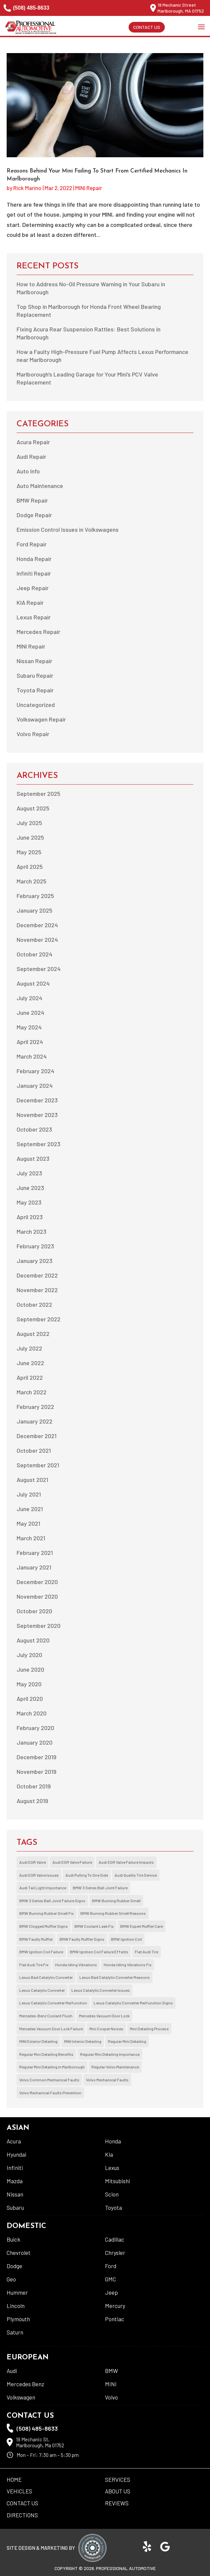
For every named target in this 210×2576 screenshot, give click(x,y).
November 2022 (37, 1289)
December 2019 (36, 1757)
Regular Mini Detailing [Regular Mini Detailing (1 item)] (127, 2041)
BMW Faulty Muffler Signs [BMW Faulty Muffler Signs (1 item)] (81, 1939)
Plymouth (18, 2319)
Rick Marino (27, 187)
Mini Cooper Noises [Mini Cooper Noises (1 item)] (106, 2028)
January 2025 (34, 910)
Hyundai (16, 2154)
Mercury (115, 2305)
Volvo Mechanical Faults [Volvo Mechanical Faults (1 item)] (107, 2079)
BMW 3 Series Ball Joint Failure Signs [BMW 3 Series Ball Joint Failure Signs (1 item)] (52, 1900)
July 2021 (29, 1494)
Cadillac (114, 2239)
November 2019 (36, 1771)
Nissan (15, 2194)
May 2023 (29, 1202)
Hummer (17, 2292)
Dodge (14, 2266)
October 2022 (34, 1304)
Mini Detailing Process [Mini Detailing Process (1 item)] (149, 2028)
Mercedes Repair (38, 631)
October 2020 (34, 1611)
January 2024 (34, 1085)
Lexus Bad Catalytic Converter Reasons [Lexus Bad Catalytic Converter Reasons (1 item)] (114, 1977)
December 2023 (37, 1100)
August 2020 (33, 1640)
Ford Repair (32, 544)
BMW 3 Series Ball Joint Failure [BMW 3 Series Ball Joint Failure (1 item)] (100, 1887)
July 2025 (29, 822)
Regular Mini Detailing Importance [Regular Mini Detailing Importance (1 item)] (110, 2054)
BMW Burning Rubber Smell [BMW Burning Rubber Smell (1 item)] (116, 1900)
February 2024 (35, 1071)
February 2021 (35, 1552)
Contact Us (146, 27)
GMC (110, 2279)
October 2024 (34, 954)
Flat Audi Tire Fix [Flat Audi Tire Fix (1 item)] (34, 1964)
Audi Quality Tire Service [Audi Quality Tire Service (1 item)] (136, 1875)
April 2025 (30, 866)
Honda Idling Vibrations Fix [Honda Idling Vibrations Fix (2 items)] (128, 1964)
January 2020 (34, 1742)
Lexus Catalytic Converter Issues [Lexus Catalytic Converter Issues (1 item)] (100, 1990)
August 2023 (33, 1158)
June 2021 (30, 1508)
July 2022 (29, 1348)
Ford (110, 2266)
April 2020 (30, 1698)
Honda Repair (34, 558)
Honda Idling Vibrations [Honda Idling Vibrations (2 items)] (76, 1964)
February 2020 (35, 1727)
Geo (11, 2279)
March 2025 (32, 881)
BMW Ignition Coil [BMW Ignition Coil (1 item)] (126, 1939)
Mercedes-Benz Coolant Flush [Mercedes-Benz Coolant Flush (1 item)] (45, 2015)
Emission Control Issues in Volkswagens (68, 529)
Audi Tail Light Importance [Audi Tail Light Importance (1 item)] (42, 1887)
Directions (22, 2515)
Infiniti (15, 2167)
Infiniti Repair (34, 573)
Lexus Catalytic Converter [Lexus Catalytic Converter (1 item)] (42, 1990)
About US (117, 2491)
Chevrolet (19, 2252)
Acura (14, 2141)
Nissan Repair (34, 660)
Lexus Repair (34, 617)
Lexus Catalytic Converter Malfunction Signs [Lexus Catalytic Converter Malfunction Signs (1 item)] (133, 2002)
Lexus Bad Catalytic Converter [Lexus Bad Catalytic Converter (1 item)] (46, 1977)
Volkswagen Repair (41, 719)
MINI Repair (88, 187)
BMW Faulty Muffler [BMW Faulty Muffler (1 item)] (36, 1939)
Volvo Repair (33, 733)
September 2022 (38, 1319)
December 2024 (37, 925)
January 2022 (34, 1421)
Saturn (15, 2332)
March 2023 (32, 1231)
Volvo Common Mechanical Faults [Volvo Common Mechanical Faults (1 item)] (49, 2079)
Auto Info (28, 471)
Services (117, 2479)
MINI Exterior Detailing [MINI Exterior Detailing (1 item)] (38, 2041)
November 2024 (37, 939)
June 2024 (30, 1012)
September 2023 (38, 1144)
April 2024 (30, 1041)
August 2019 (32, 1800)
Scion (112, 2194)
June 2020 (30, 1669)
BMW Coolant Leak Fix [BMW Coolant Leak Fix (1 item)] (94, 1926)
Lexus (112, 2167)
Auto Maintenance (40, 485)
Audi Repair (31, 456)
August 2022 (33, 1333)
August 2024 (33, 983)
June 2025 (30, 837)
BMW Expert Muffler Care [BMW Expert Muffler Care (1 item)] (141, 1926)
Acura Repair (33, 442)
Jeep (111, 2292)
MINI (111, 2384)
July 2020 (29, 1654)
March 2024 (32, 1056)
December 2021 (36, 1435)
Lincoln (16, 2305)
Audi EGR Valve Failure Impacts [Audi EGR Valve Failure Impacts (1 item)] (126, 1862)
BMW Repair (32, 500)
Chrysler (115, 2252)
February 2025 (35, 895)
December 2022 (37, 1275)
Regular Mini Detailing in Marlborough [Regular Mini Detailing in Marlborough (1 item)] (52, 2066)
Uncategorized (36, 704)
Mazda (15, 2181)
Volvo (111, 2397)
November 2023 (37, 1114)
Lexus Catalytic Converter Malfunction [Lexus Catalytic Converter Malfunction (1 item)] (53, 2002)
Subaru (15, 2207)
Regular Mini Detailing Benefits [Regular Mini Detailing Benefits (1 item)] (46, 2054)
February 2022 (35, 1406)
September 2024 (38, 968)
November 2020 (37, 1596)
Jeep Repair (33, 588)
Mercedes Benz (25, 2384)
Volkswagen (21, 2397)
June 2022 (30, 1362)
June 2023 (30, 1187)
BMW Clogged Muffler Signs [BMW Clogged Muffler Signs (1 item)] (43, 1926)
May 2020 (29, 1684)
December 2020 (37, 1581)
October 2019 (34, 1786)
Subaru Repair (35, 675)
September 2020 (38, 1625)
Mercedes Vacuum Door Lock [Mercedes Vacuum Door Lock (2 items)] (104, 2015)
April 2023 (30, 1216)
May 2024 (29, 1027)
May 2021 (28, 1523)
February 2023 (35, 1246)
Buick (13, 2239)
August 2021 (32, 1479)
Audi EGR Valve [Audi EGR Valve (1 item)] (32, 1862)
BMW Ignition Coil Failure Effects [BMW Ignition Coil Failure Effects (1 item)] (99, 1951)
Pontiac (114, 2319)
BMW (111, 2370)
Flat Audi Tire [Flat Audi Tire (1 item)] (146, 1951)
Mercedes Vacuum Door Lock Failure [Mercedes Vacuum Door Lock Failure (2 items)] (51, 2028)
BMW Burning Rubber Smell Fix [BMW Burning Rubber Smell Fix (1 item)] (46, 1913)
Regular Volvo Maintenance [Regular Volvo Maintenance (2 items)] (115, 2066)
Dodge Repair (34, 515)
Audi (12, 2370)
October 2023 (34, 1129)
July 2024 (29, 998)
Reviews (117, 2503)
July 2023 (29, 1173)
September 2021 (38, 1465)
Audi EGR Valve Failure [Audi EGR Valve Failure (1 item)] (72, 1862)
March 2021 (31, 1538)
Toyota (113, 2207)
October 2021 (34, 1450)
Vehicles (19, 2491)
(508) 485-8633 (26, 8)
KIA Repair (30, 602)
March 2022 (32, 1392)
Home (14, 2479)
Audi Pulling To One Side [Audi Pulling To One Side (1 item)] (86, 1875)
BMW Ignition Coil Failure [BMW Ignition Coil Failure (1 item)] (41, 1951)
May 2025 (29, 852)
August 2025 (33, 808)
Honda (113, 2141)
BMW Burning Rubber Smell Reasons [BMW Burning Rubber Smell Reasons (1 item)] (113, 1913)
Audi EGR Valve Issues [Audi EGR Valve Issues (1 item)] (39, 1875)
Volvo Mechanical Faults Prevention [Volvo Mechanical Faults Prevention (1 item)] (50, 2092)
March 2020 (32, 1713)
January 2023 (34, 1260)
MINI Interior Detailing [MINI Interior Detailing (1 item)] (82, 2041)
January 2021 (34, 1567)
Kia (109, 2154)
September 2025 (38, 793)
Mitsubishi (117, 2181)
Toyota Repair (35, 690)
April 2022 (30, 1377)
